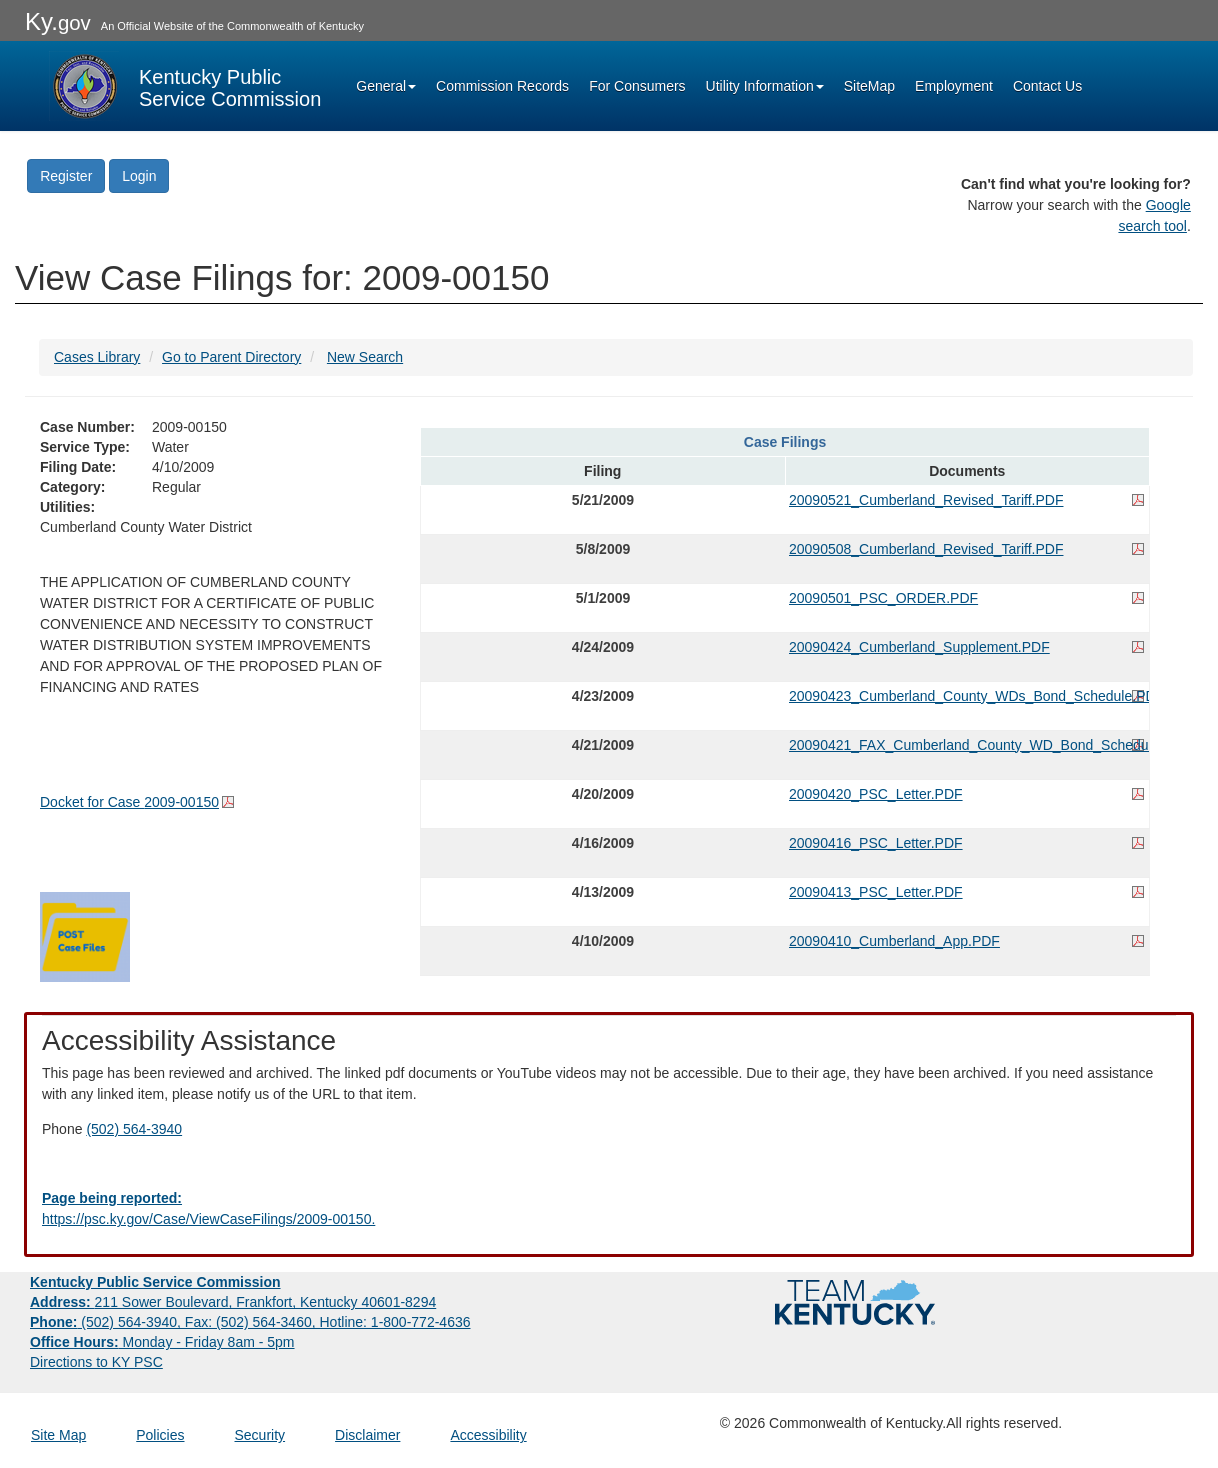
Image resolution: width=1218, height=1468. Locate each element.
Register (66, 176)
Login (139, 176)
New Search (365, 357)
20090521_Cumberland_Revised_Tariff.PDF (926, 500)
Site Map (58, 1435)
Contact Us (1047, 86)
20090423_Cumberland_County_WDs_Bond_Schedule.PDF (967, 696)
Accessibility (488, 1435)
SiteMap (869, 86)
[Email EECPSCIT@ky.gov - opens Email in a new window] (609, 1209)
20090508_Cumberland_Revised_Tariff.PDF (926, 549)
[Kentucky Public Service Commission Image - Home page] (185, 86)
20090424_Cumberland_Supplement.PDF (919, 647)
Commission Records (502, 86)
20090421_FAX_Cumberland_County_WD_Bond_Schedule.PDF (967, 745)
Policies (160, 1435)
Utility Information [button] (765, 86)
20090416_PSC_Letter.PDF (876, 843)
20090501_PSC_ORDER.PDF (883, 598)
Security (260, 1435)
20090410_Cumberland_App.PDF (894, 941)
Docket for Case (129, 802)
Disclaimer (367, 1435)
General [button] (386, 86)
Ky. (58, 21)
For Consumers (637, 86)
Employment (954, 86)
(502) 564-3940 (134, 1129)
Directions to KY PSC (96, 1362)
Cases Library (97, 357)
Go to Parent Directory (231, 357)
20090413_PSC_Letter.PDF (876, 892)
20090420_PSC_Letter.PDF (876, 794)
